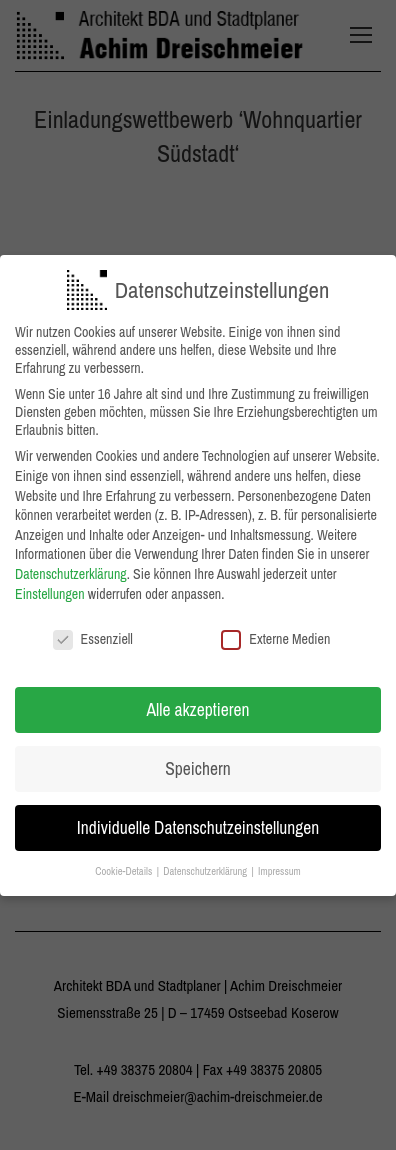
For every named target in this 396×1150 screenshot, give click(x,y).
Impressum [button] (279, 866)
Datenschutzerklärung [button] (206, 866)
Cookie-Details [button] (124, 866)
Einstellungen (50, 589)
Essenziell (93, 634)
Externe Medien (275, 634)
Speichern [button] (197, 763)
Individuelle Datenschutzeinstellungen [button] (198, 822)
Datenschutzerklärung (71, 569)
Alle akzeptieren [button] (198, 704)
